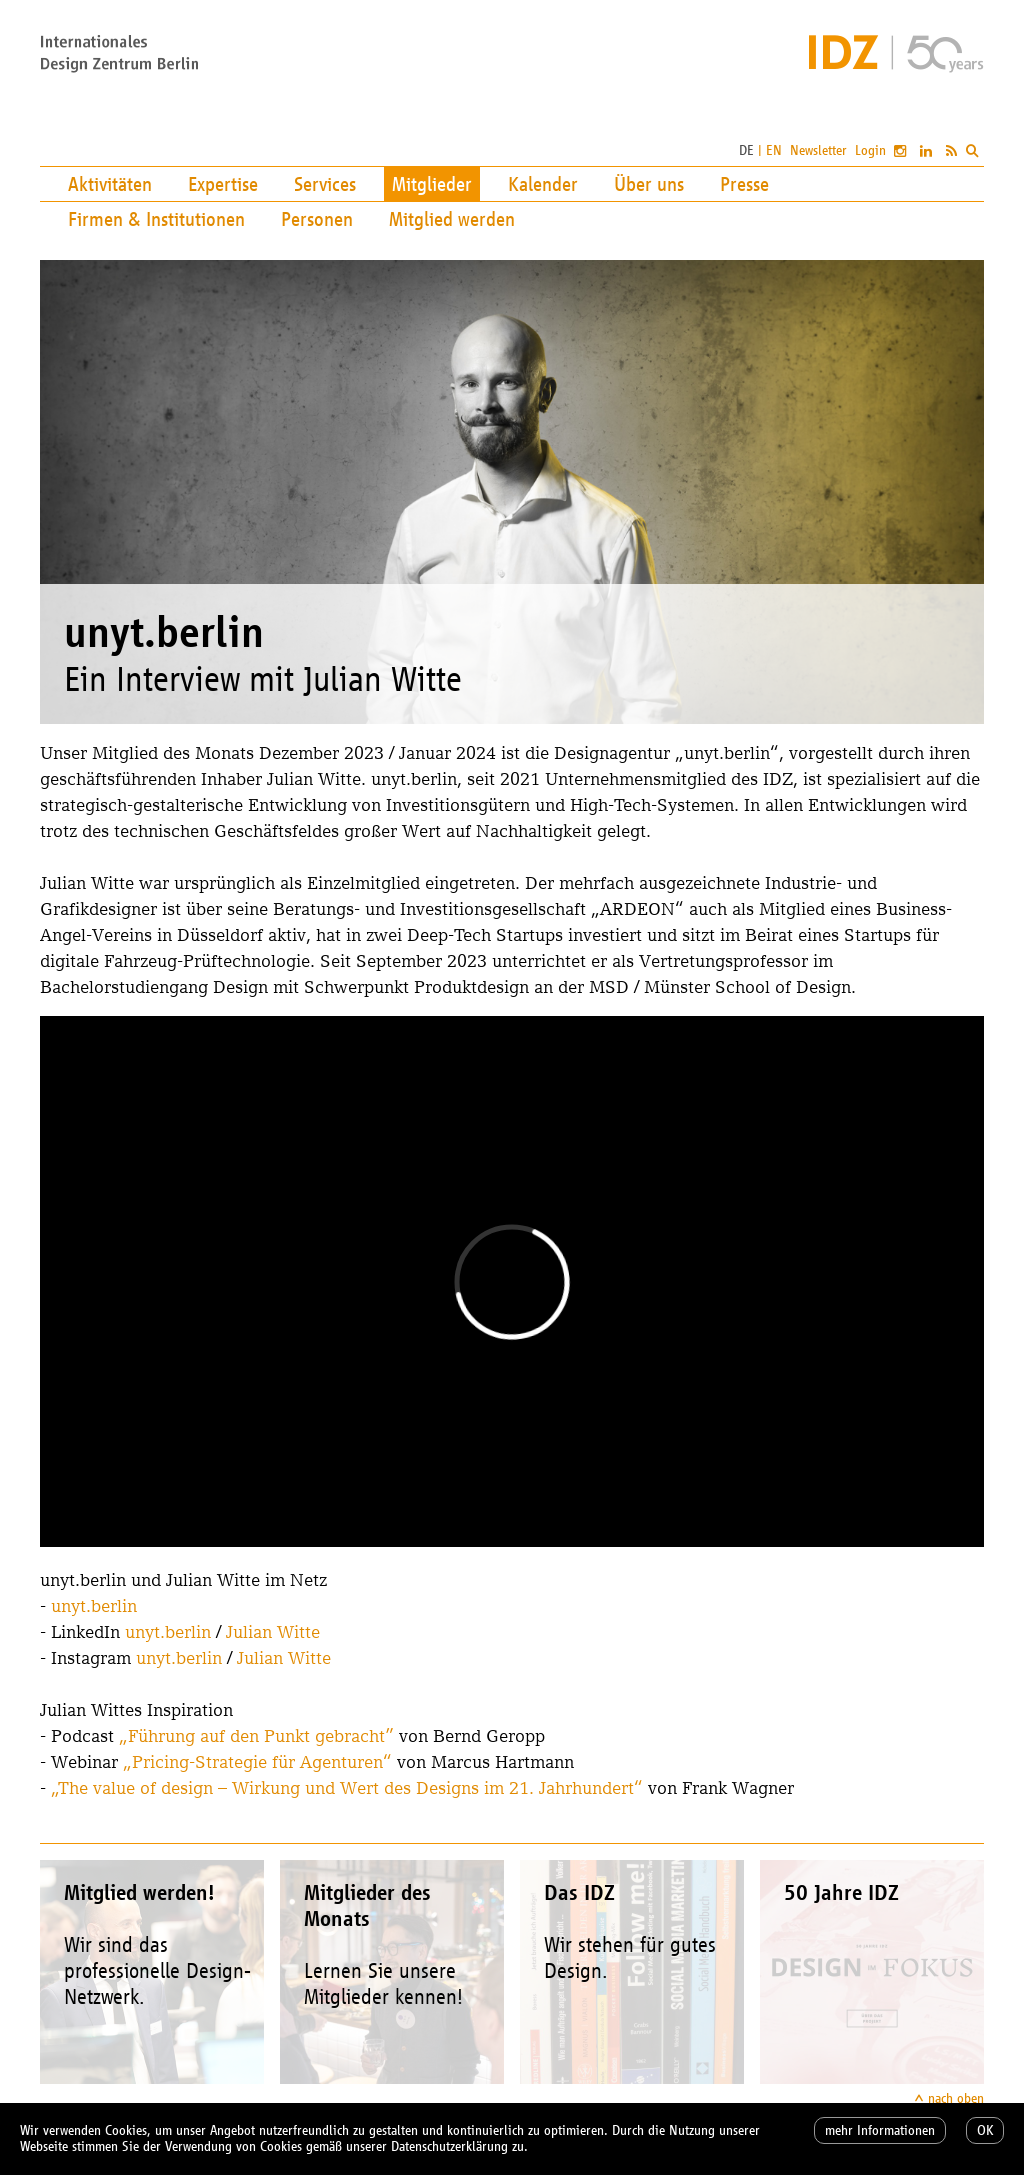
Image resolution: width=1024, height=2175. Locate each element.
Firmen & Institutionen (156, 219)
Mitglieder (432, 184)
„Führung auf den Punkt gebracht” (256, 1735)
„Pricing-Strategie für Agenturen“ (257, 1761)
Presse (744, 184)
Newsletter (818, 150)
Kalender (543, 184)
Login (870, 150)
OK (985, 2130)
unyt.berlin (94, 1605)
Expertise (223, 184)
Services (325, 184)
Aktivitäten (110, 184)
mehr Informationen (880, 2130)
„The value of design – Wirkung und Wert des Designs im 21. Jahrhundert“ (347, 1787)
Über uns (649, 184)
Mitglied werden (452, 219)
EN (774, 150)
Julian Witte (273, 1631)
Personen (317, 219)
